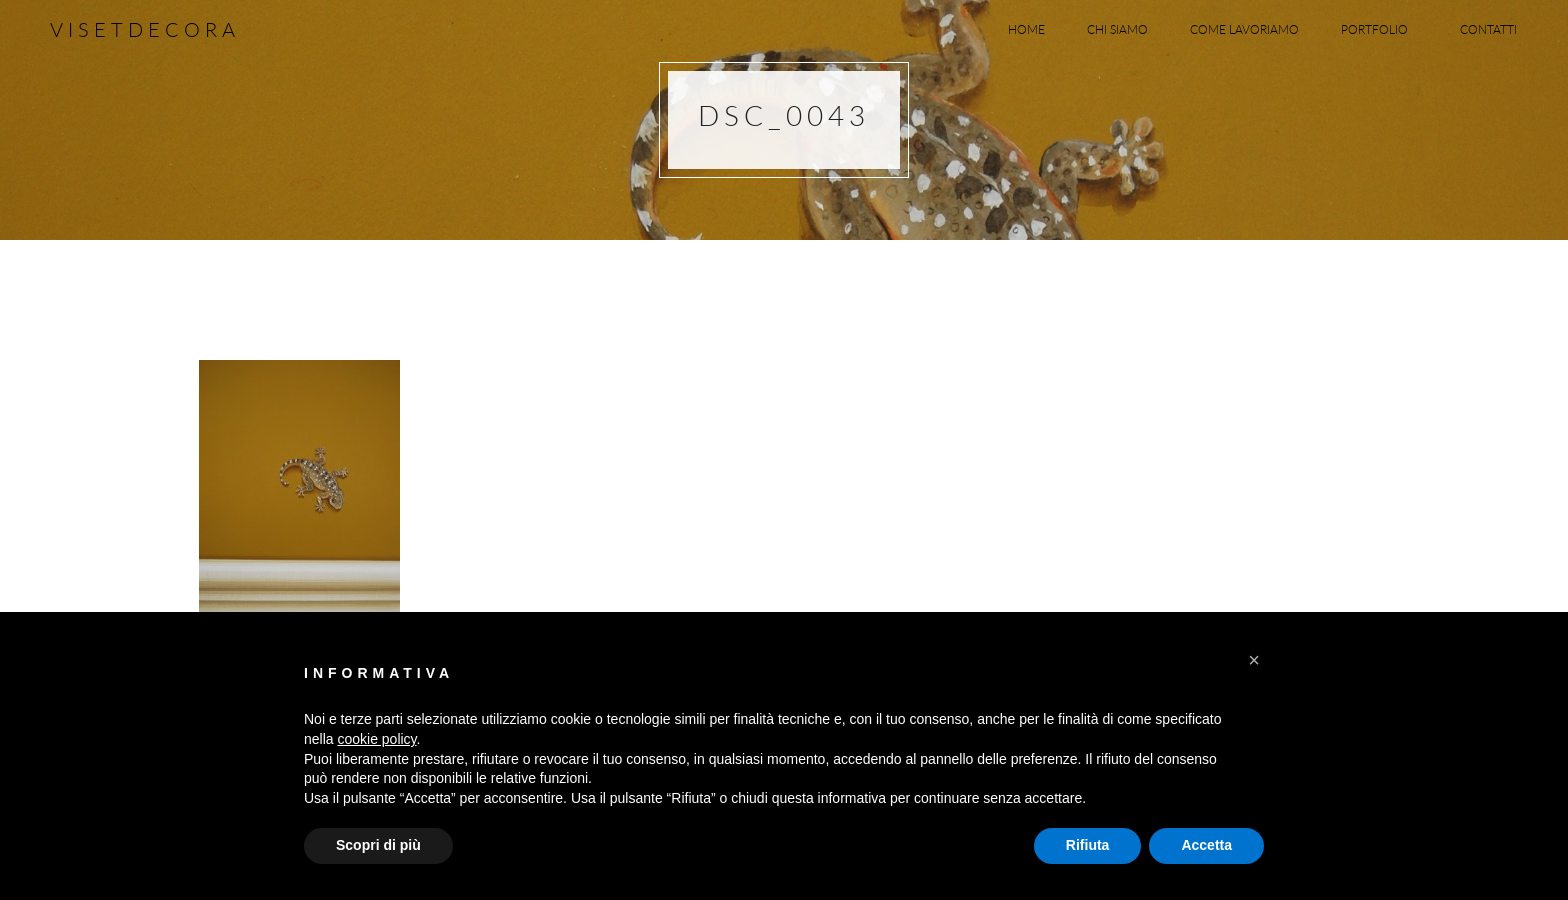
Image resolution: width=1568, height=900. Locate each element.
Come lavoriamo (1244, 29)
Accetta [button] (1206, 845)
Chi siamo (1117, 29)
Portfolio (1379, 29)
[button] (1254, 660)
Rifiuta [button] (1088, 845)
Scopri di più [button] (378, 845)
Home (1026, 29)
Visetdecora (145, 29)
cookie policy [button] (376, 739)
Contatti (1488, 29)
